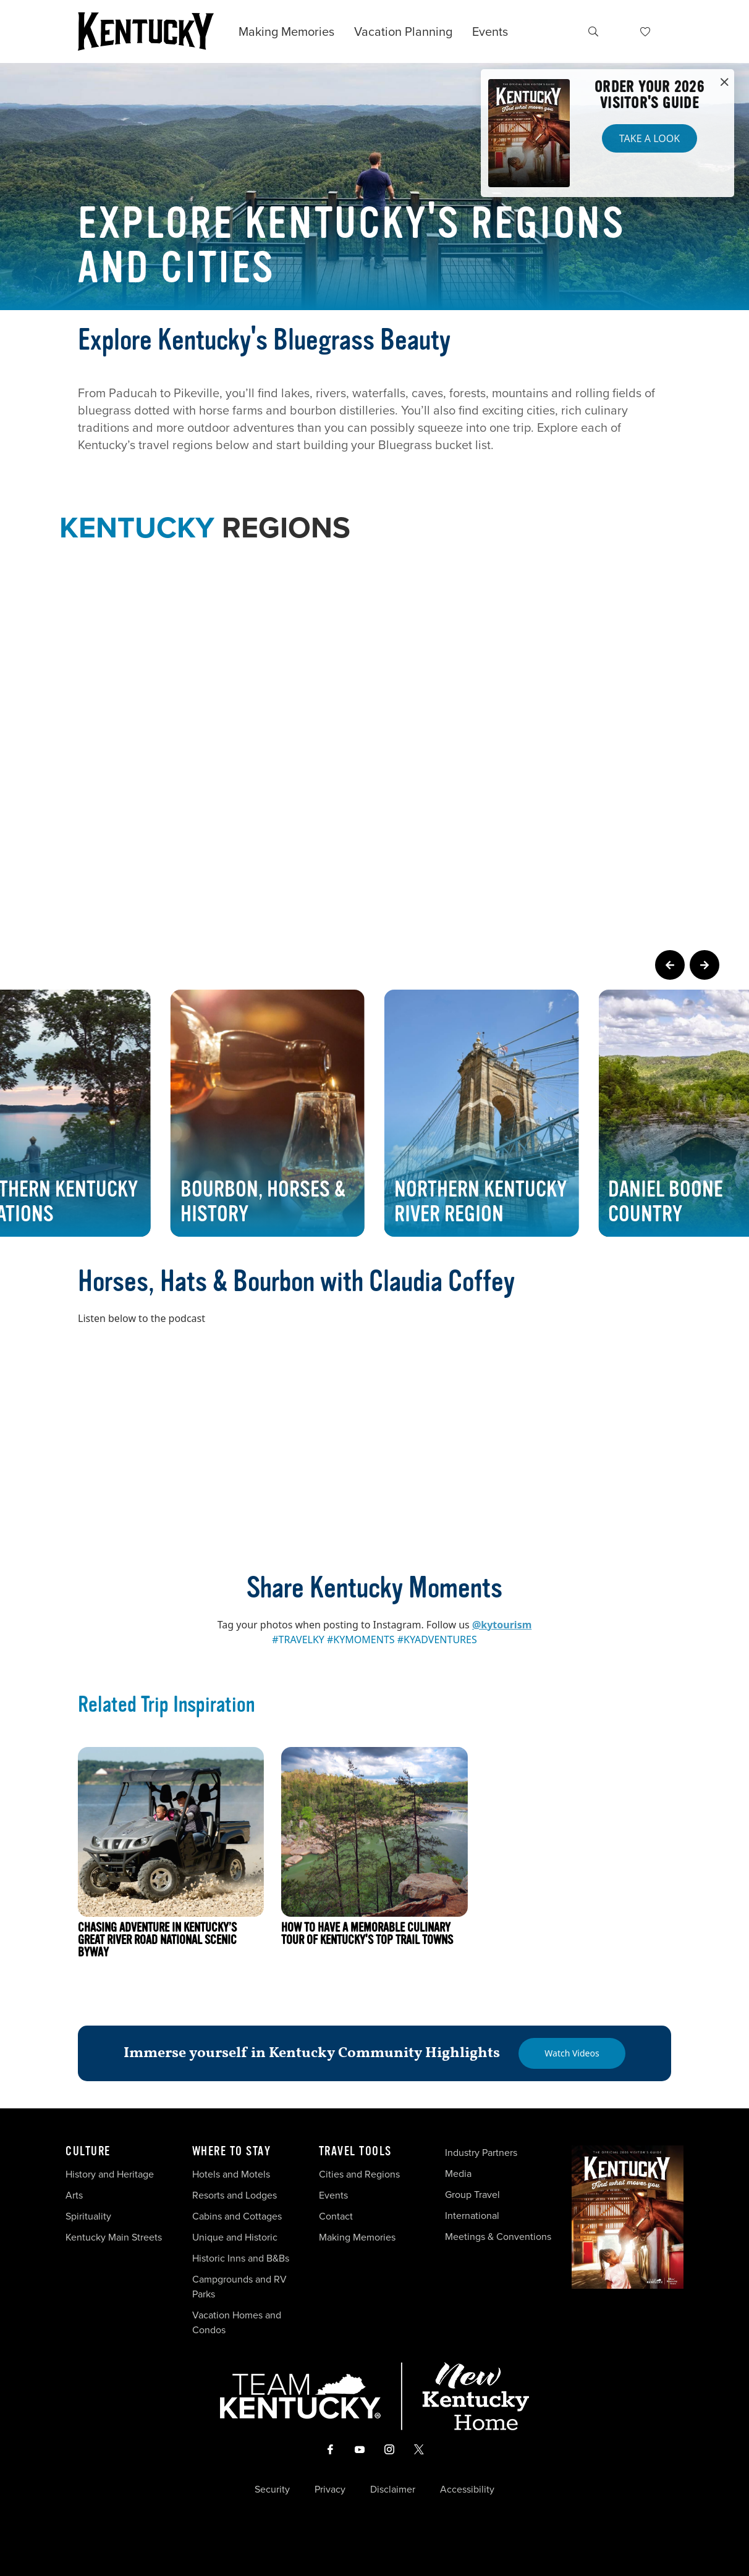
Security (272, 2489)
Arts (74, 2195)
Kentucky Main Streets (114, 2237)
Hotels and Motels (231, 2174)
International (472, 2215)
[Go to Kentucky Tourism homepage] (146, 31)
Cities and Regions (359, 2174)
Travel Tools (355, 2151)
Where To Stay (231, 2151)
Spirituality (90, 2216)
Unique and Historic (234, 2237)
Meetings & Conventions (498, 2236)
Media (458, 2173)
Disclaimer (392, 2489)
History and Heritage (111, 2174)
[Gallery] (374, 1113)
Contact (336, 2216)
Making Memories (286, 31)
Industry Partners (481, 2152)
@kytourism (501, 1624)
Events (490, 31)
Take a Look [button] (649, 138)
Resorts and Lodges (234, 2195)
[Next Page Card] (704, 965)
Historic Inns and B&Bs (240, 2258)
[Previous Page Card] (670, 965)
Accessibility (467, 2489)
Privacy (330, 2489)
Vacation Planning (403, 31)
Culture (88, 2151)
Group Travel (472, 2194)
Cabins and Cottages (237, 2216)
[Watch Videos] (571, 2053)
